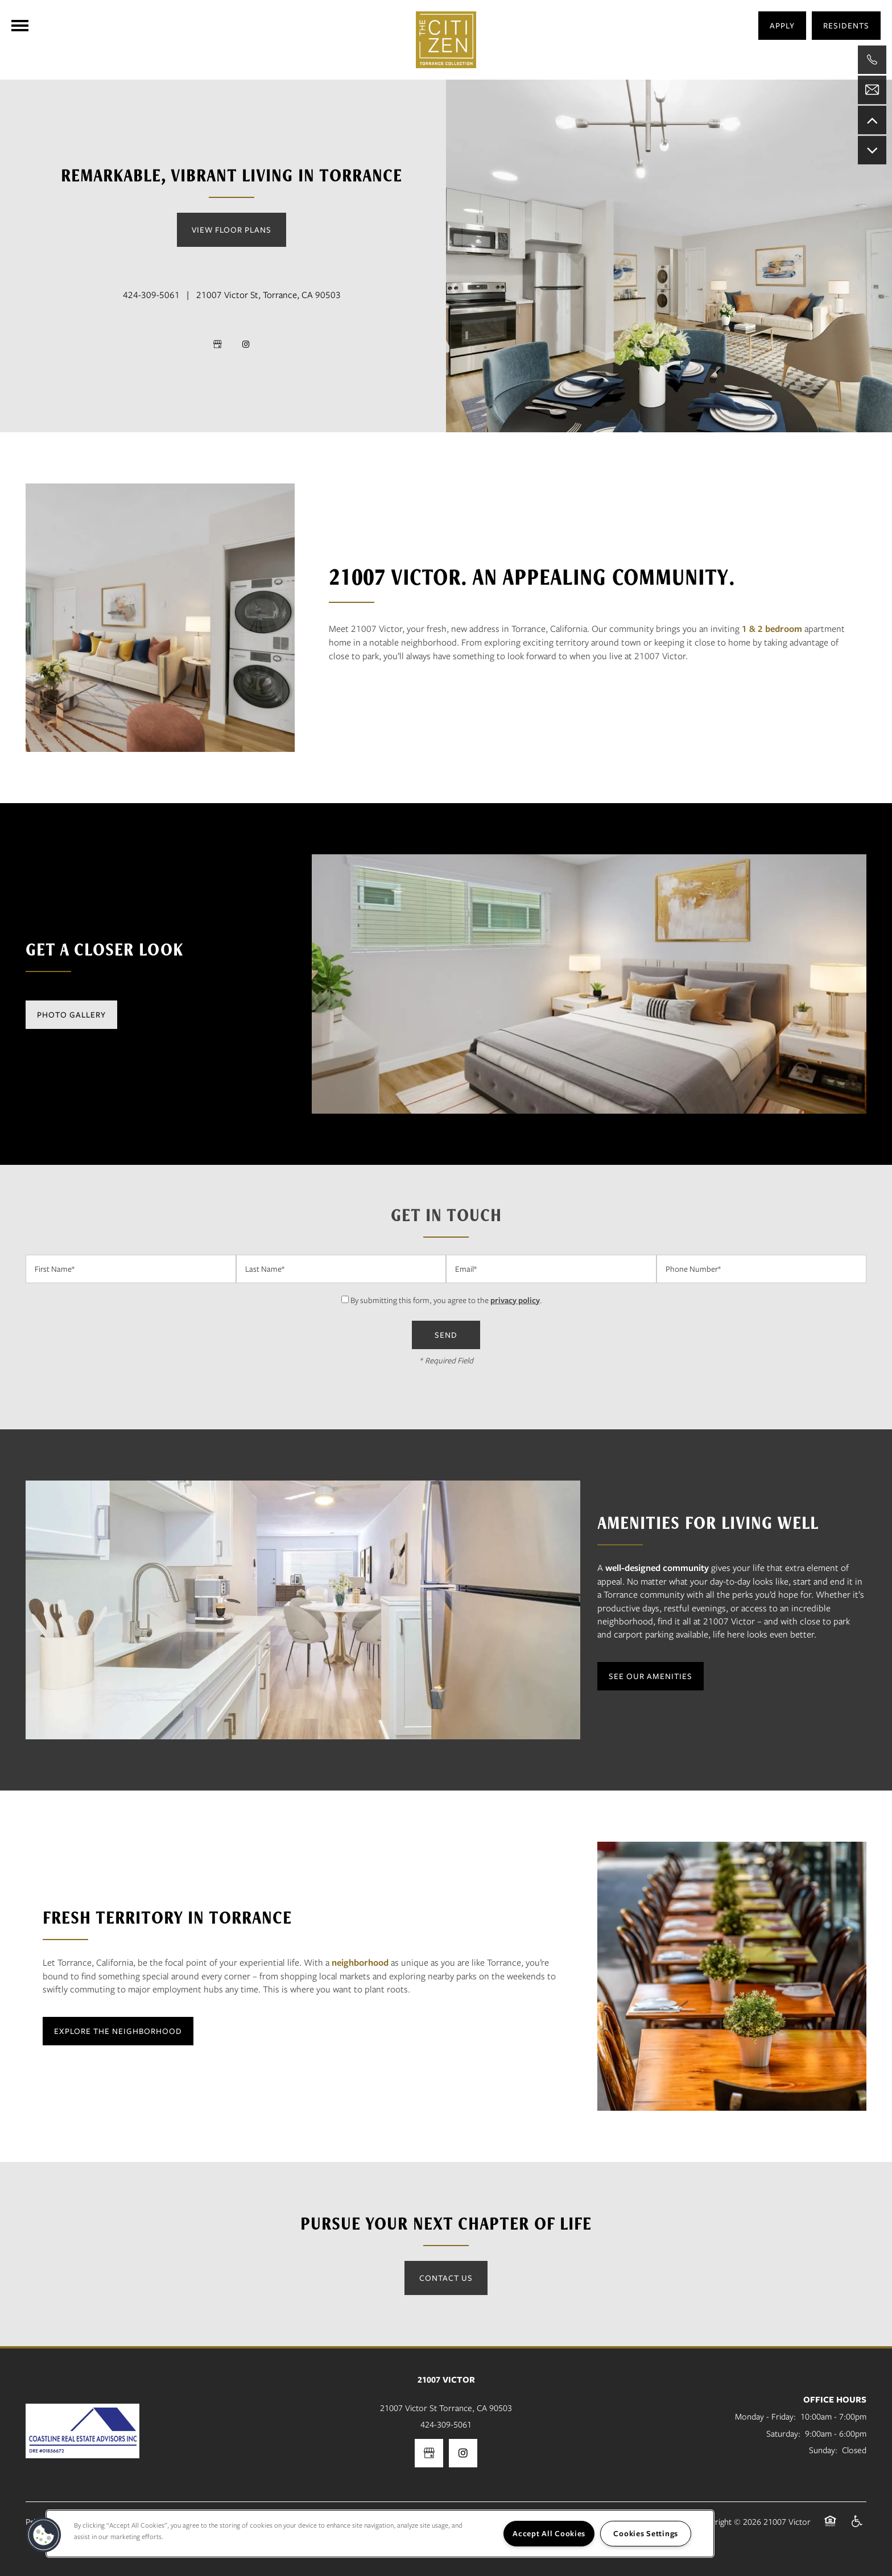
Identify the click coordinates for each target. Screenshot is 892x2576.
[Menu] (19, 25)
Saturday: (783, 2433)
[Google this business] (217, 344)
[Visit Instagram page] (245, 344)
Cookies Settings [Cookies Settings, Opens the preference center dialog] (645, 2533)
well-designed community (657, 1567)
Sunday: (823, 2449)
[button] (846, 25)
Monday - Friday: (765, 2416)
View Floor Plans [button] (231, 229)
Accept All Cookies (549, 2533)
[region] (380, 2533)
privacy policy (515, 1300)
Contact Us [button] (446, 2277)
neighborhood (360, 1962)
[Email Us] (872, 90)
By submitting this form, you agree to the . (446, 1300)
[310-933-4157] (872, 60)
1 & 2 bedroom (772, 628)
